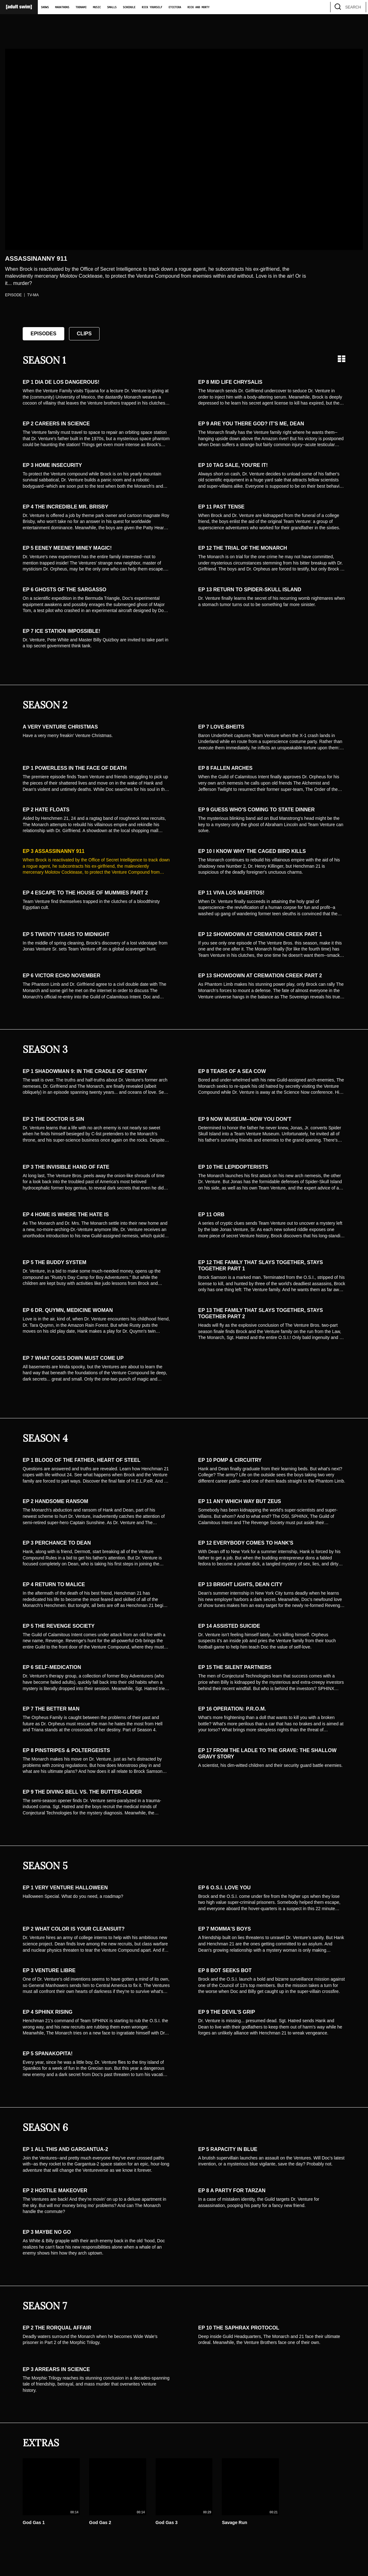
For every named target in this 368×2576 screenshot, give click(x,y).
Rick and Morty (198, 7)
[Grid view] (341, 358)
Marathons (62, 7)
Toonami (81, 7)
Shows (45, 7)
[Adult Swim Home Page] (19, 7)
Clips (84, 333)
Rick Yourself (152, 7)
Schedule (129, 7)
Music (97, 7)
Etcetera (175, 7)
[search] (358, 7)
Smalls (112, 7)
